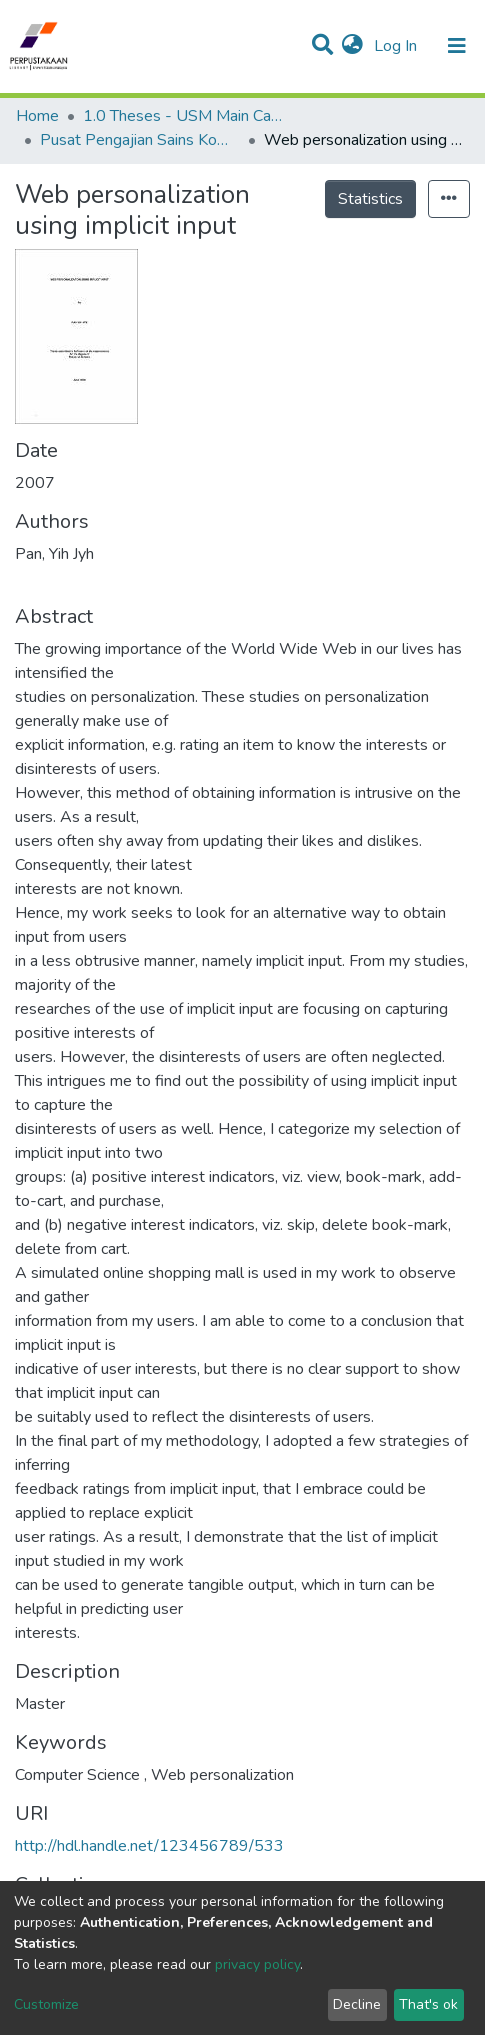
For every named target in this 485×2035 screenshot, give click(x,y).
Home (37, 116)
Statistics (370, 199)
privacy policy (257, 1964)
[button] (352, 46)
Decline (357, 2004)
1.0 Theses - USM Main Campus (183, 116)
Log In (397, 46)
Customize (46, 2004)
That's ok (428, 2004)
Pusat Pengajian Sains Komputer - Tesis (140, 140)
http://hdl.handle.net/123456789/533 (149, 1846)
